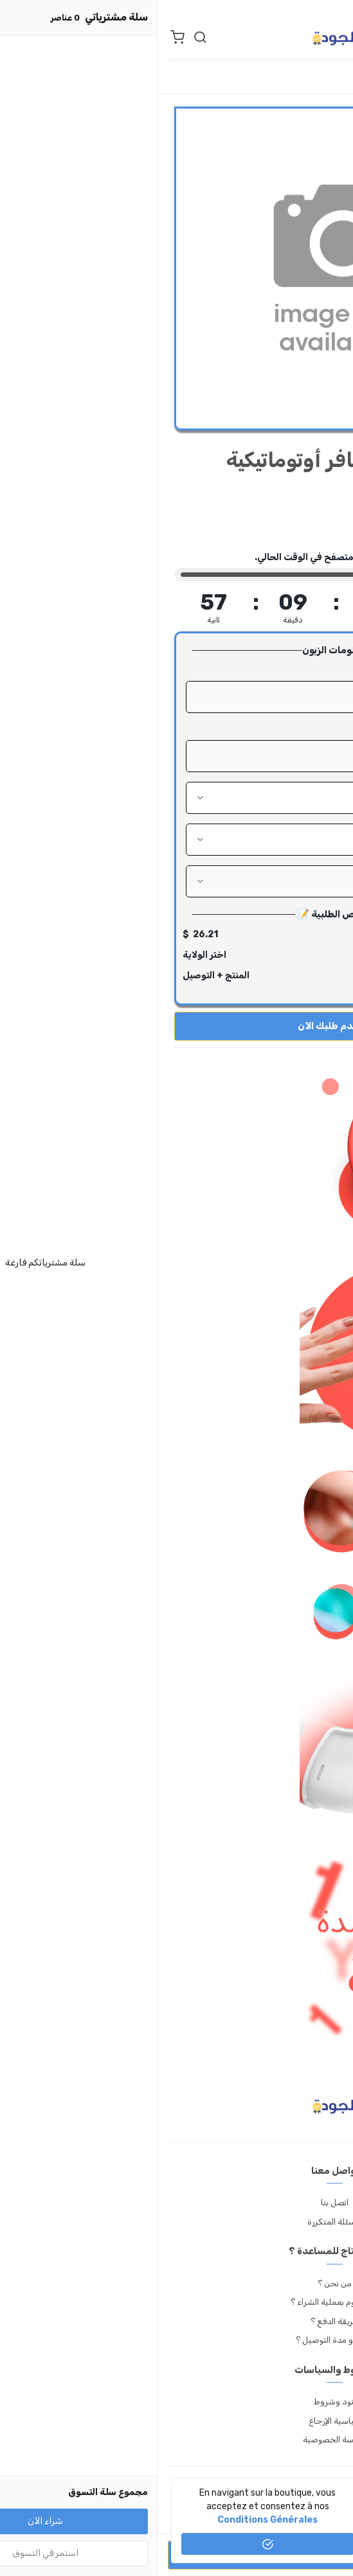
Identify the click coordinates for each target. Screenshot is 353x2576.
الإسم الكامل (301, 670)
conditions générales (109, 2519)
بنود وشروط (177, 2401)
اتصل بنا (176, 2202)
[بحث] (41, 38)
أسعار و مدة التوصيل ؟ (177, 2340)
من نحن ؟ (176, 2283)
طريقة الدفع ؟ (176, 2321)
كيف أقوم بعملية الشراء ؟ (176, 2302)
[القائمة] (330, 38)
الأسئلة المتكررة (176, 2222)
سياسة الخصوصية (176, 2439)
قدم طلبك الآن (177, 1025)
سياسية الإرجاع (176, 2421)
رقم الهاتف (305, 729)
